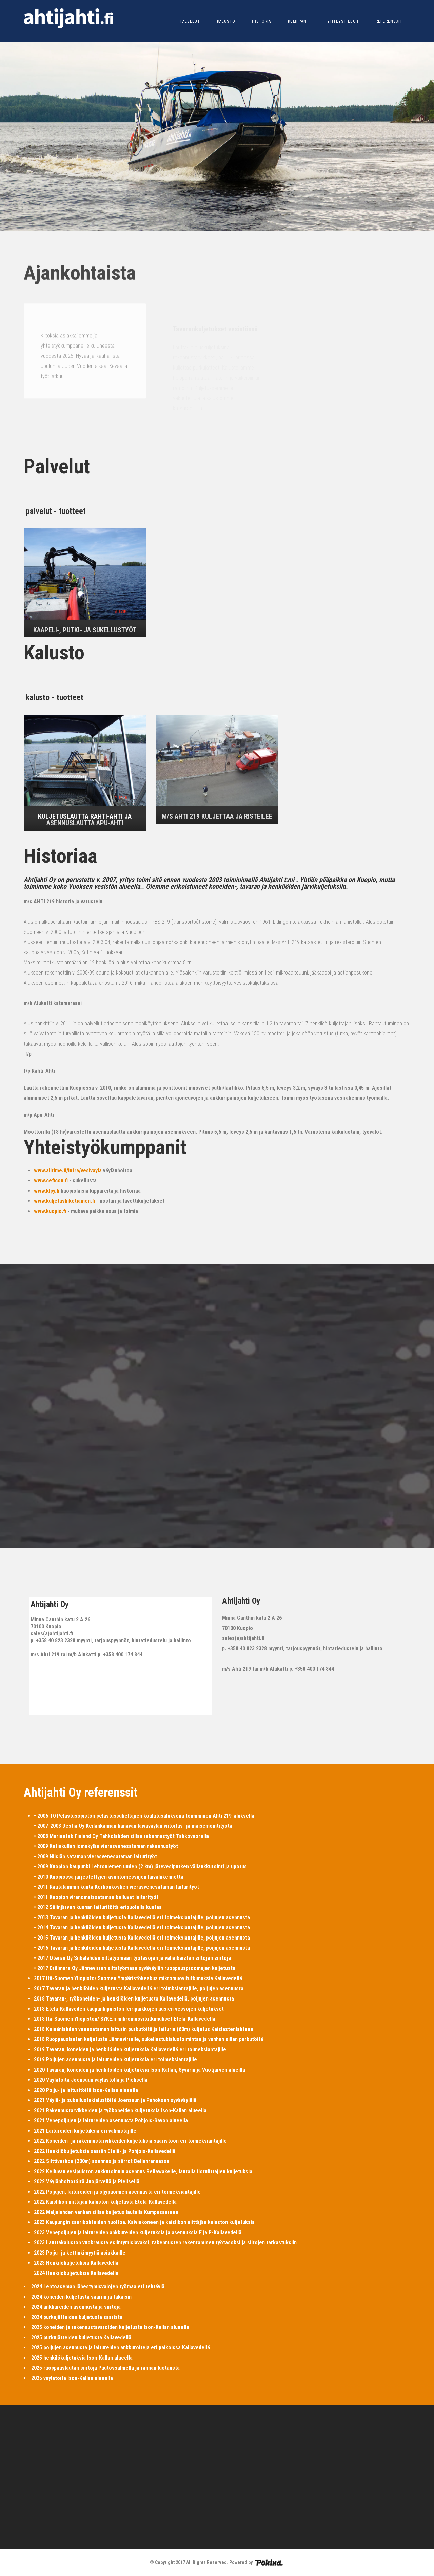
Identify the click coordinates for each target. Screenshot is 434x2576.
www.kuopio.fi (50, 1211)
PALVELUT (190, 21)
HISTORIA (261, 21)
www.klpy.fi (46, 1191)
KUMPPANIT (299, 21)
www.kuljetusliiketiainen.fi (64, 1201)
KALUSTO (226, 21)
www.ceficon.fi (51, 1180)
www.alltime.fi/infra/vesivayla (68, 1170)
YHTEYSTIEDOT (343, 21)
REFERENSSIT (389, 21)
